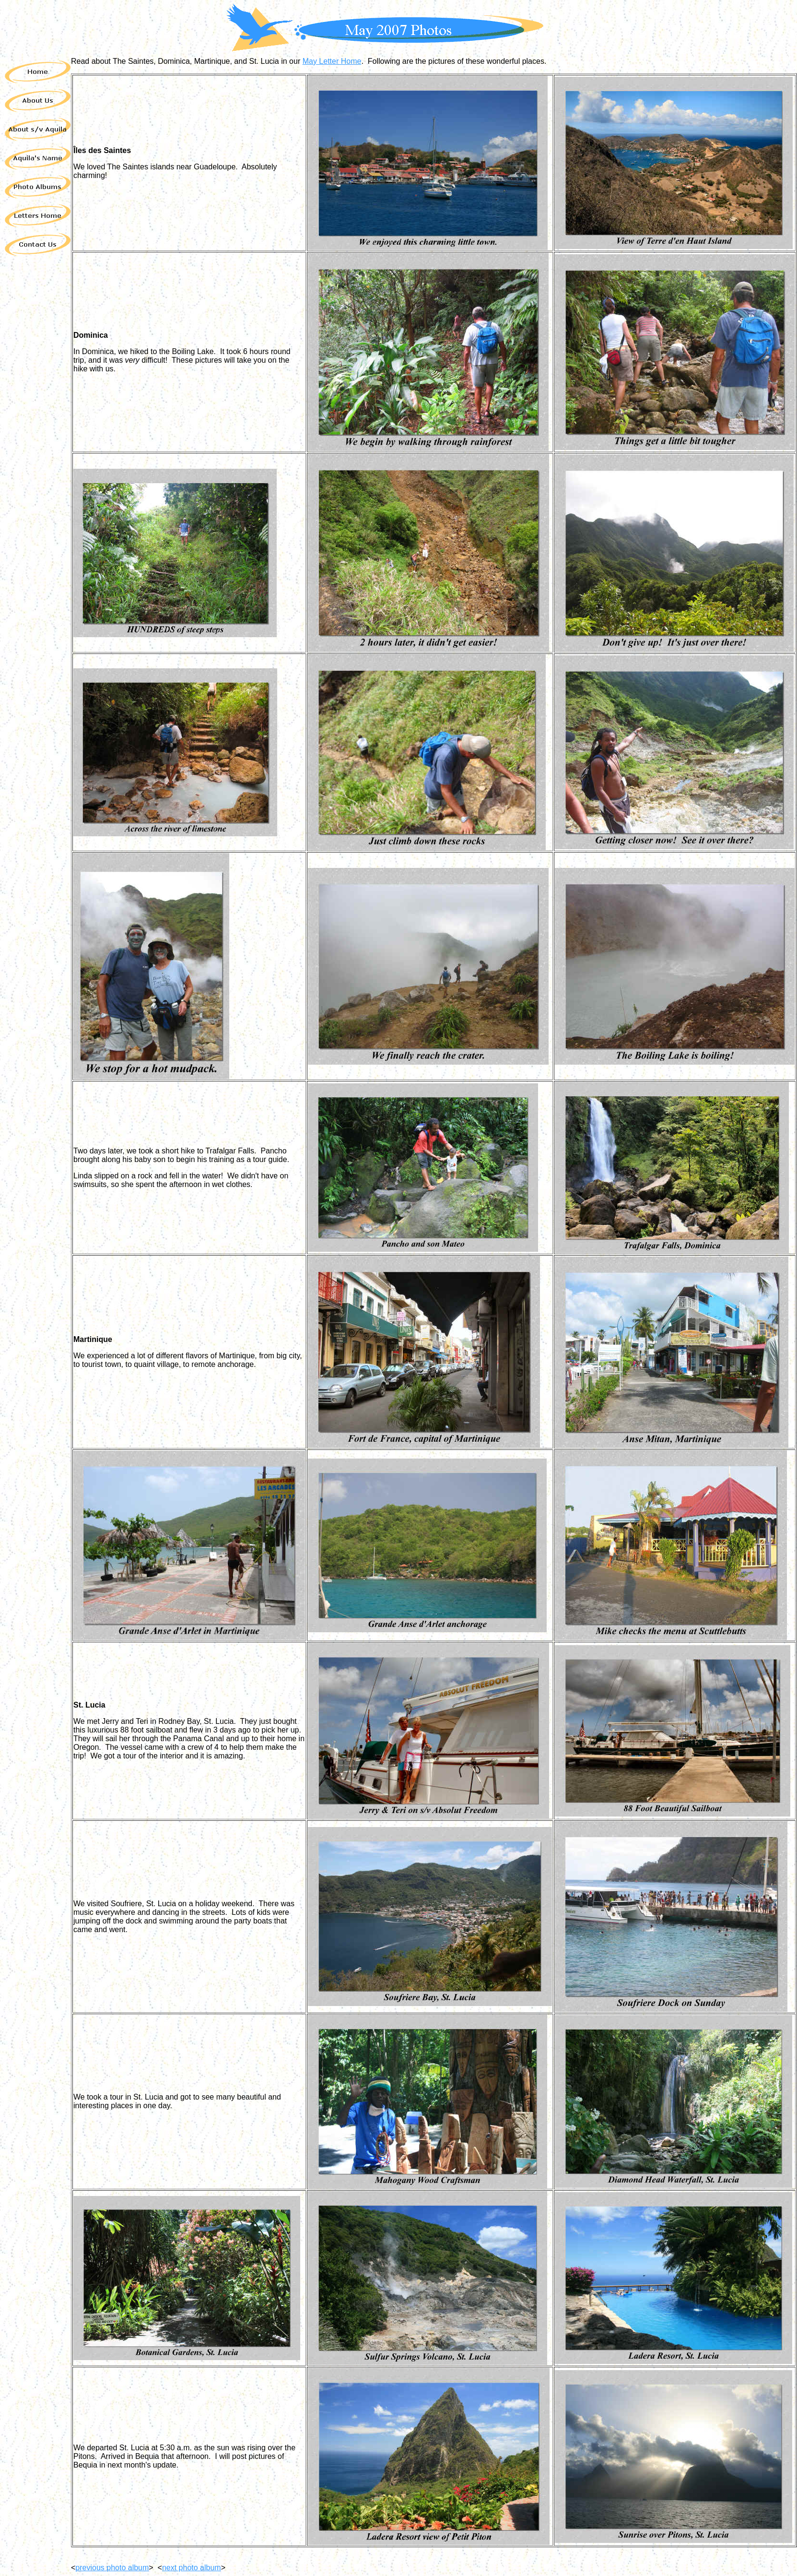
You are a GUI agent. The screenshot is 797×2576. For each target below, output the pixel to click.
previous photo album (112, 2568)
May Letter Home (332, 61)
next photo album (191, 2568)
